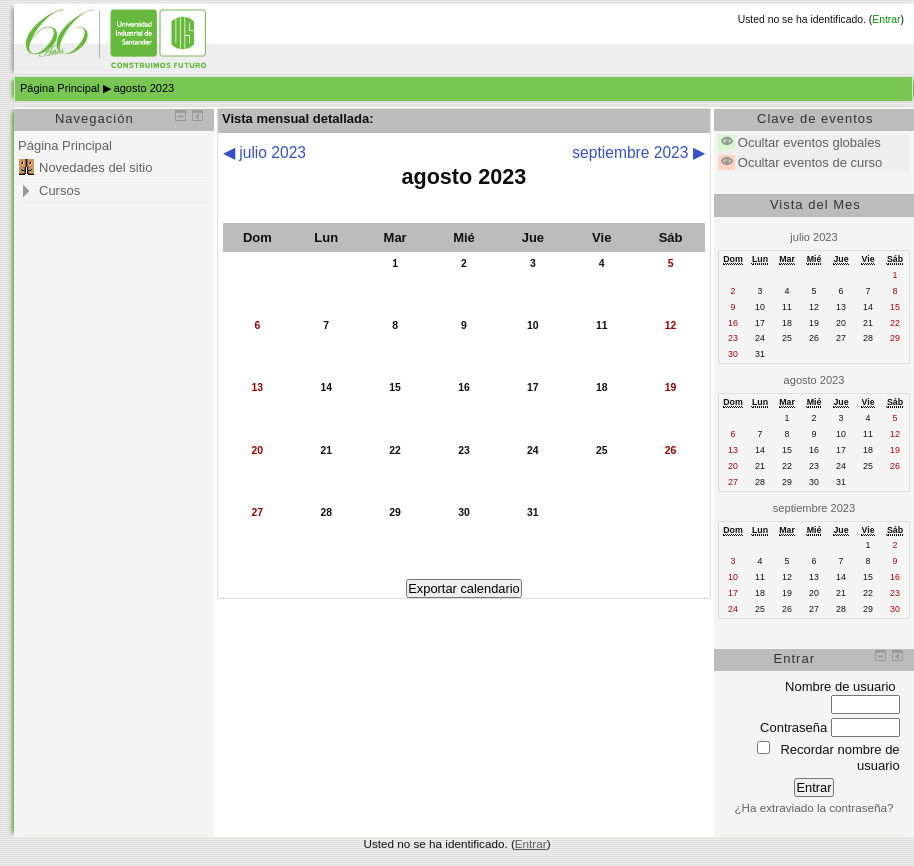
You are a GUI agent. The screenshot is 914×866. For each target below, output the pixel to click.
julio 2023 (813, 237)
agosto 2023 (144, 88)
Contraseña (793, 727)
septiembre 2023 (814, 508)
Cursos (59, 190)
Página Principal (60, 88)
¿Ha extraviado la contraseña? (813, 807)
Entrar (886, 19)
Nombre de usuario (840, 686)
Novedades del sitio (95, 167)
